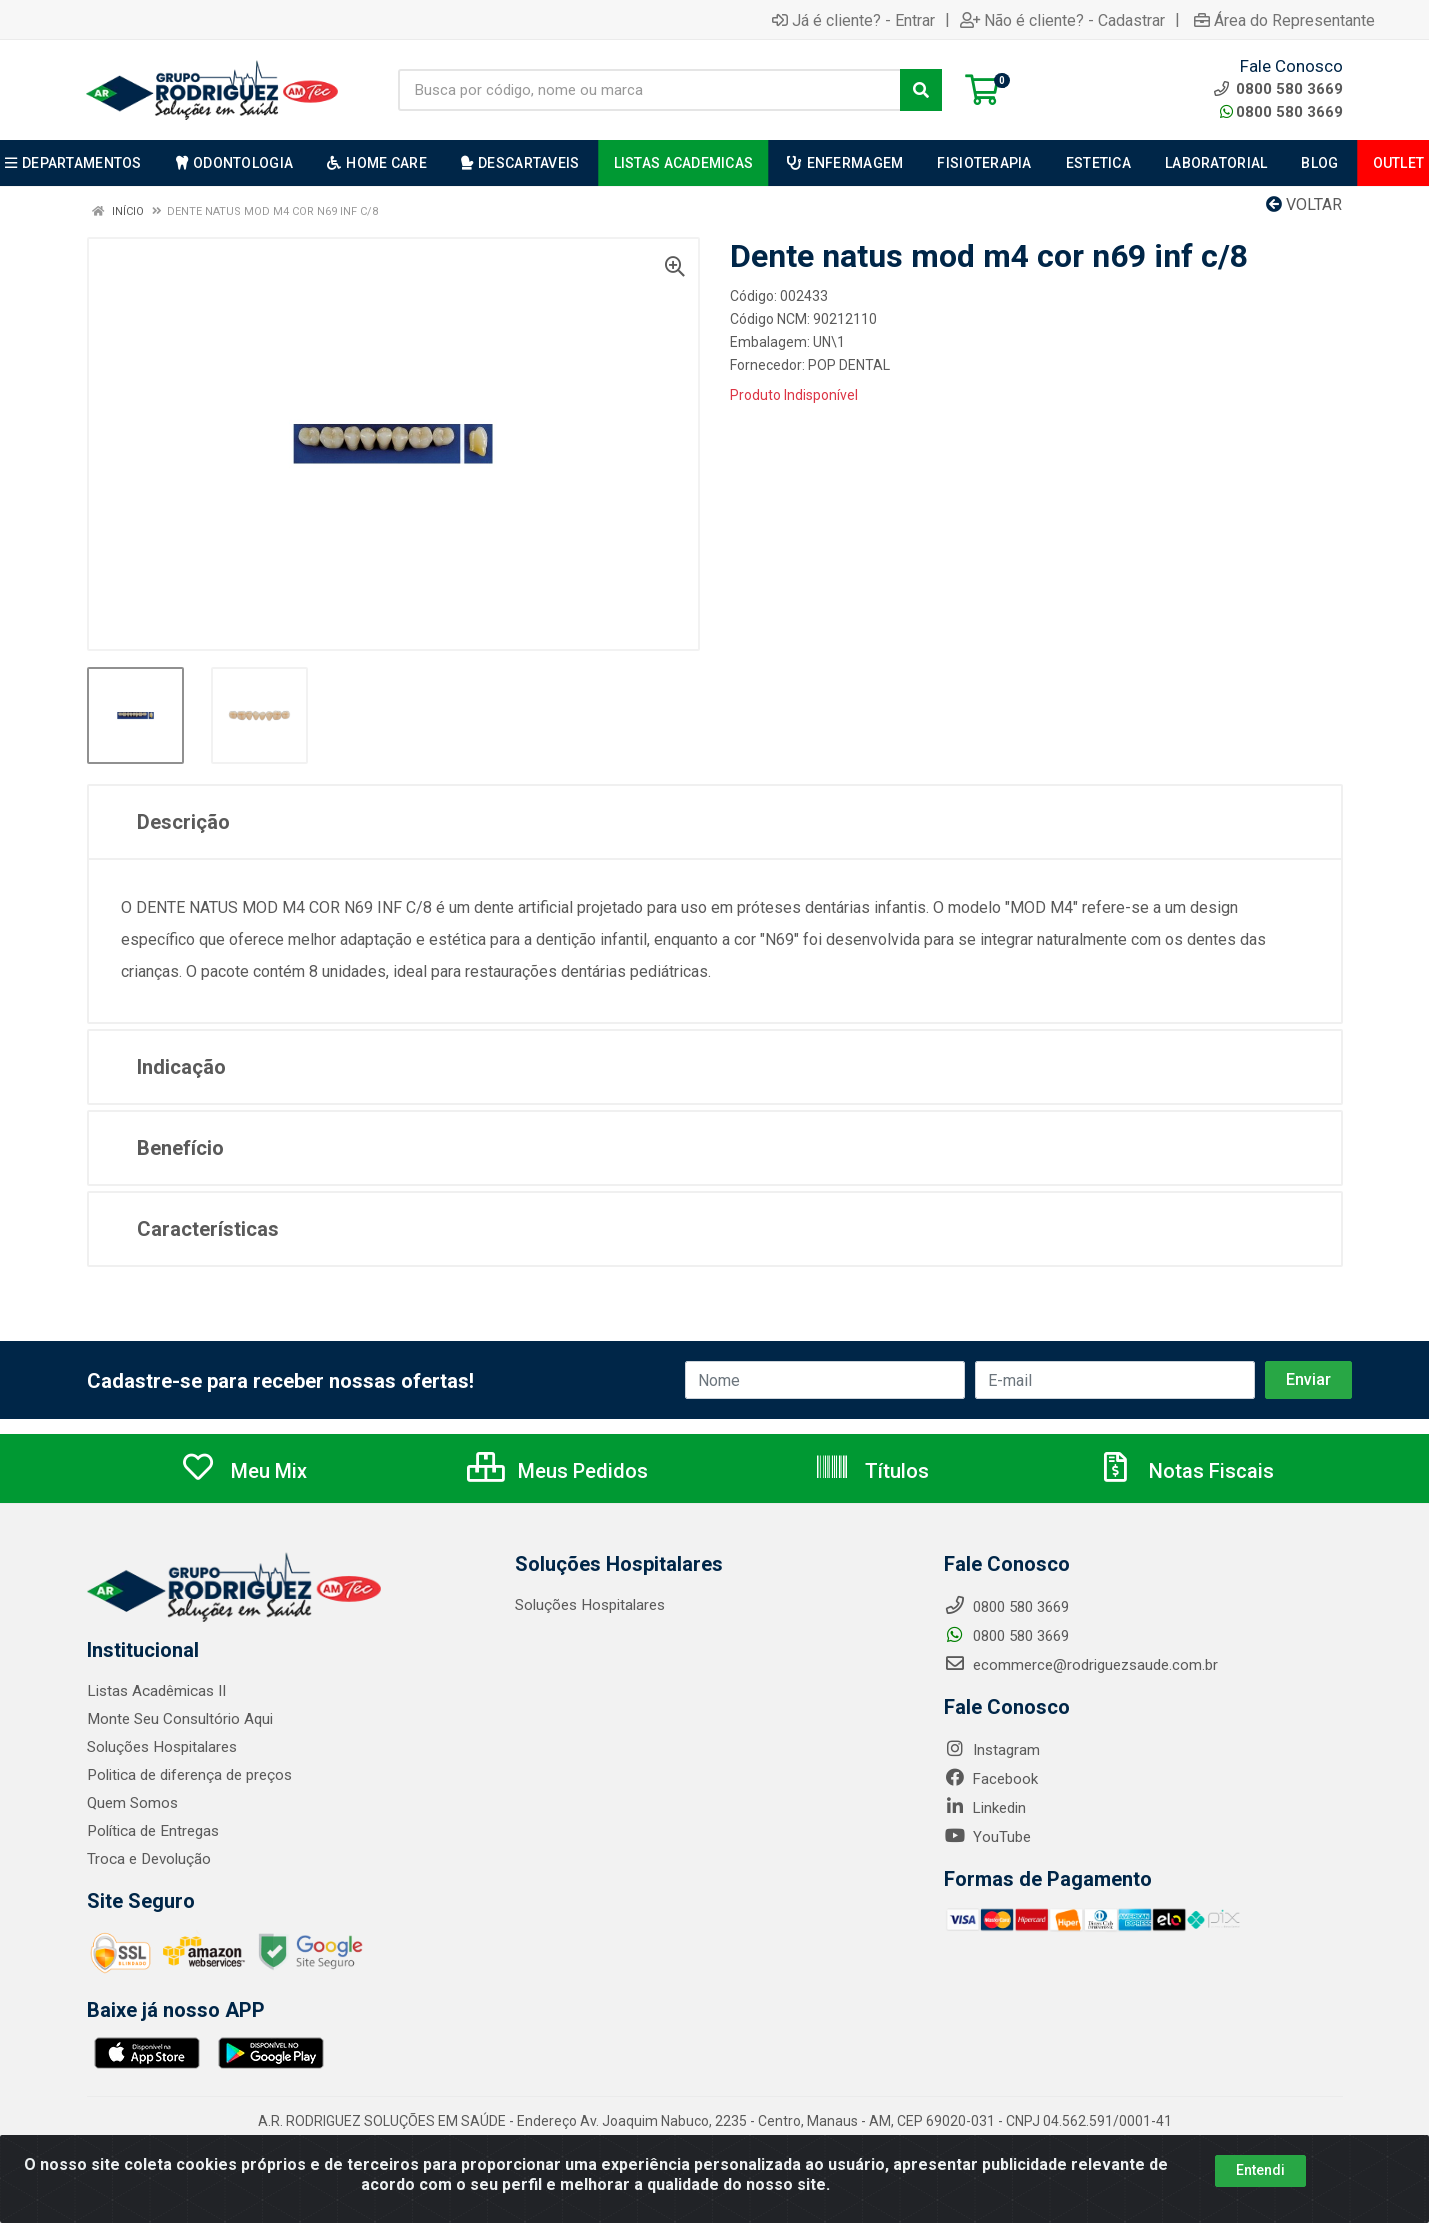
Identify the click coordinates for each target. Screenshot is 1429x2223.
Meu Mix (243, 1471)
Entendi (1260, 2170)
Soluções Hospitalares (161, 1747)
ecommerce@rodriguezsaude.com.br (1081, 1665)
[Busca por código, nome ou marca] (649, 90)
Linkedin (985, 1808)
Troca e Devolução (148, 1859)
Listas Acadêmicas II (156, 1691)
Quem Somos (132, 1803)
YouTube (987, 1837)
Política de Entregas (152, 1831)
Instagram (992, 1750)
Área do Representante (1284, 20)
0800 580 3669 (1281, 112)
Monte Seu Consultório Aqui (179, 1719)
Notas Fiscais (1186, 1471)
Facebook (991, 1779)
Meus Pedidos (557, 1471)
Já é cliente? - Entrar (853, 20)
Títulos (871, 1471)
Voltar (1304, 204)
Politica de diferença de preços (189, 1775)
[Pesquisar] (921, 90)
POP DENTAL (849, 365)
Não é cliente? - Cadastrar (1062, 20)
